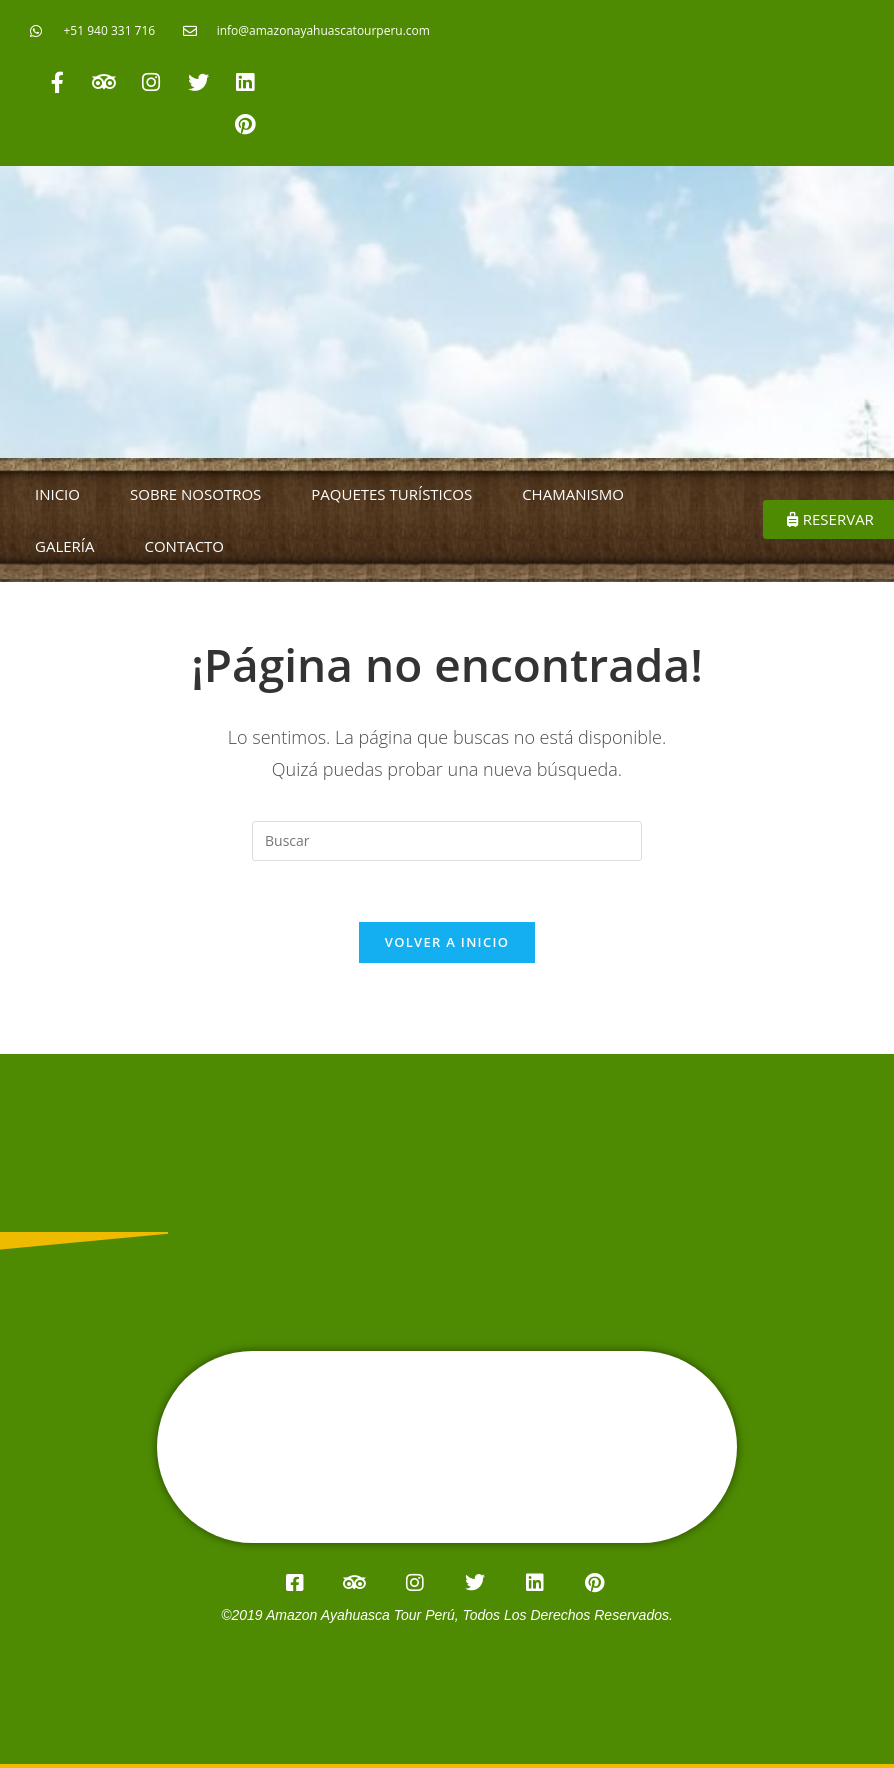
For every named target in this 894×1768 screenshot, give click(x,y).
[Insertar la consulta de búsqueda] (447, 841)
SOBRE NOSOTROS (195, 494)
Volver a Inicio (447, 942)
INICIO (57, 494)
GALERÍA (65, 546)
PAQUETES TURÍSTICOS (391, 494)
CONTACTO (185, 546)
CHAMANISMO (573, 494)
